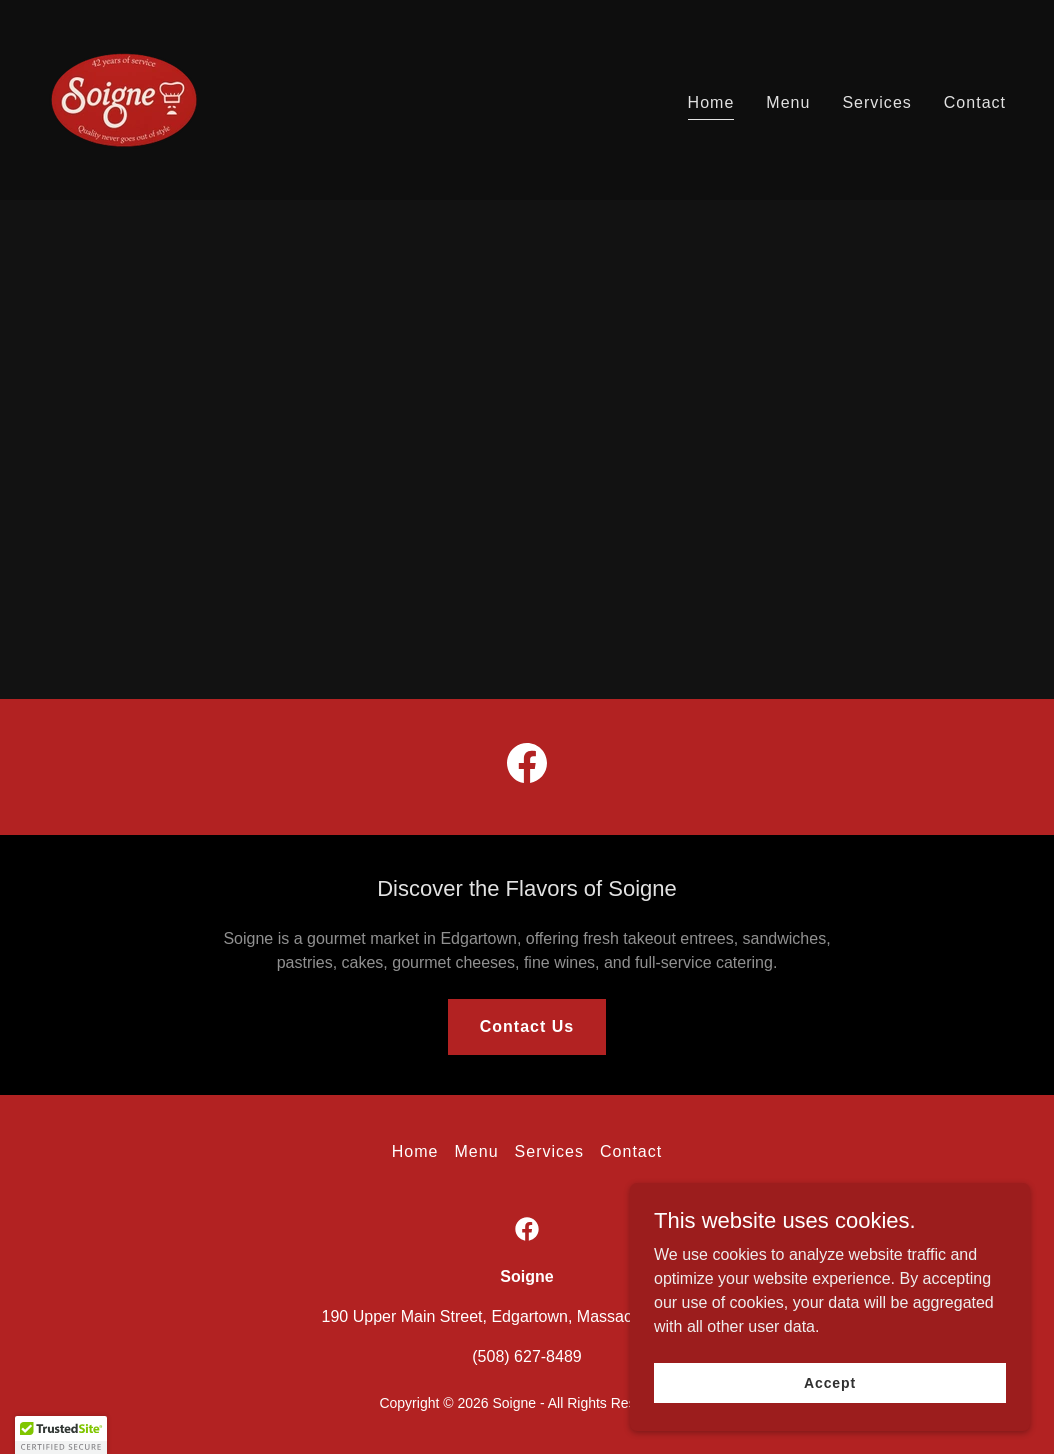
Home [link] (711, 102)
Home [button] (415, 1151)
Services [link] (876, 102)
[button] (61, 1435)
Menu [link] (788, 102)
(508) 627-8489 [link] (526, 1356)
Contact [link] (975, 102)
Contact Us (527, 1026)
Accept (830, 1382)
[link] (124, 98)
